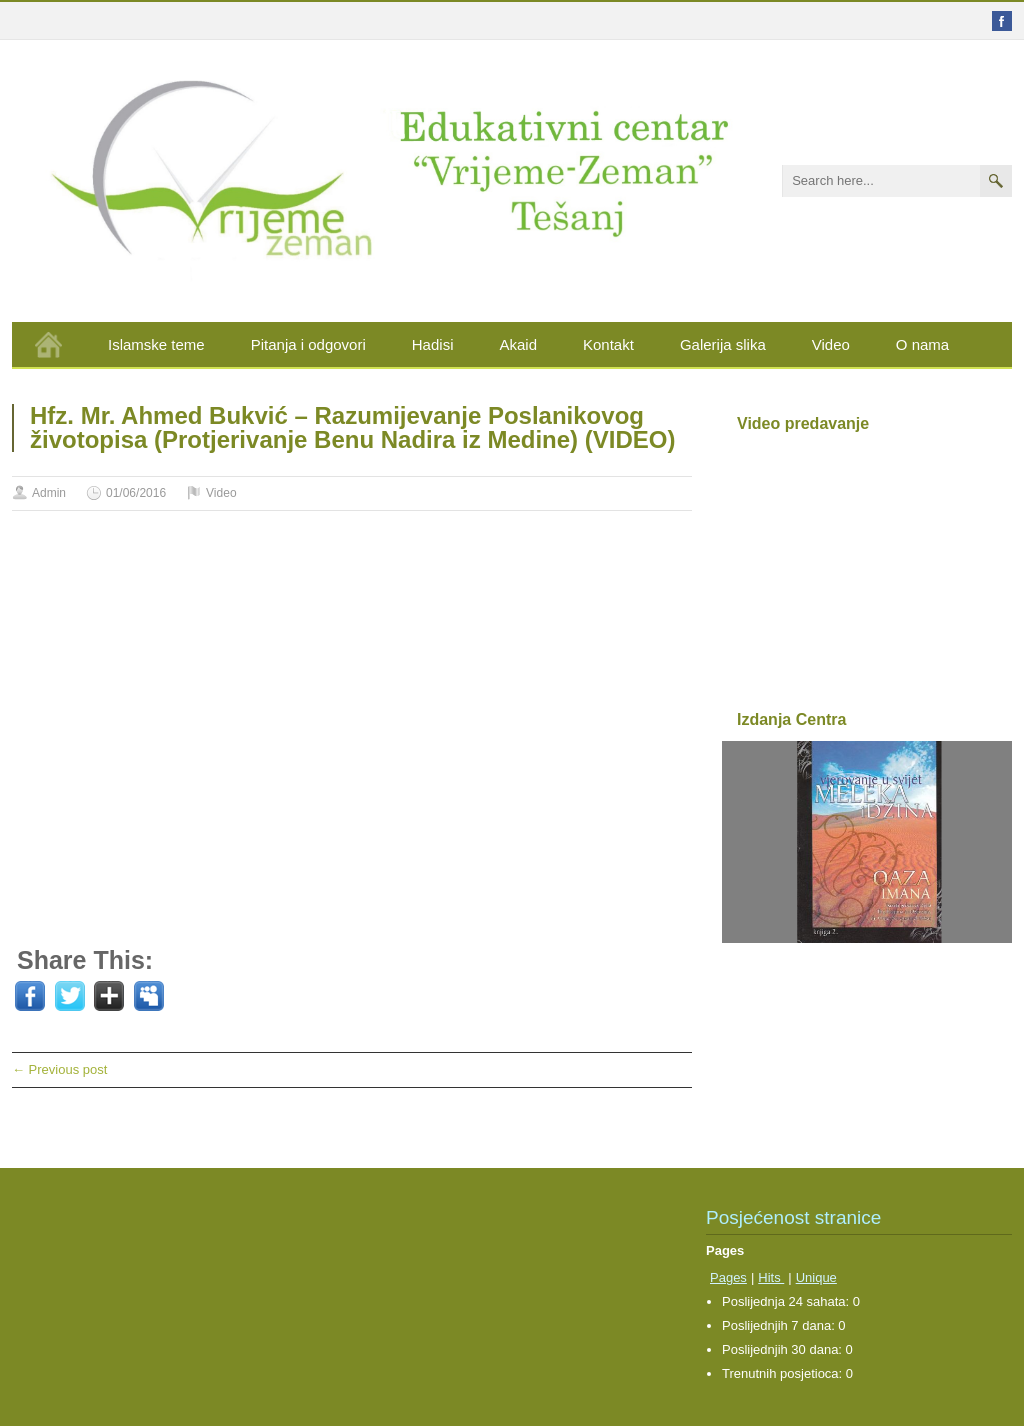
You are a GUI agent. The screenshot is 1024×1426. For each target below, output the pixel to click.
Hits (771, 1277)
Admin (49, 493)
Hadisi (433, 344)
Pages (728, 1277)
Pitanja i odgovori (308, 344)
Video (831, 344)
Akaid (518, 344)
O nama (922, 344)
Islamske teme (156, 344)
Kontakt (608, 344)
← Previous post (59, 1069)
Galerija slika (723, 344)
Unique (816, 1277)
